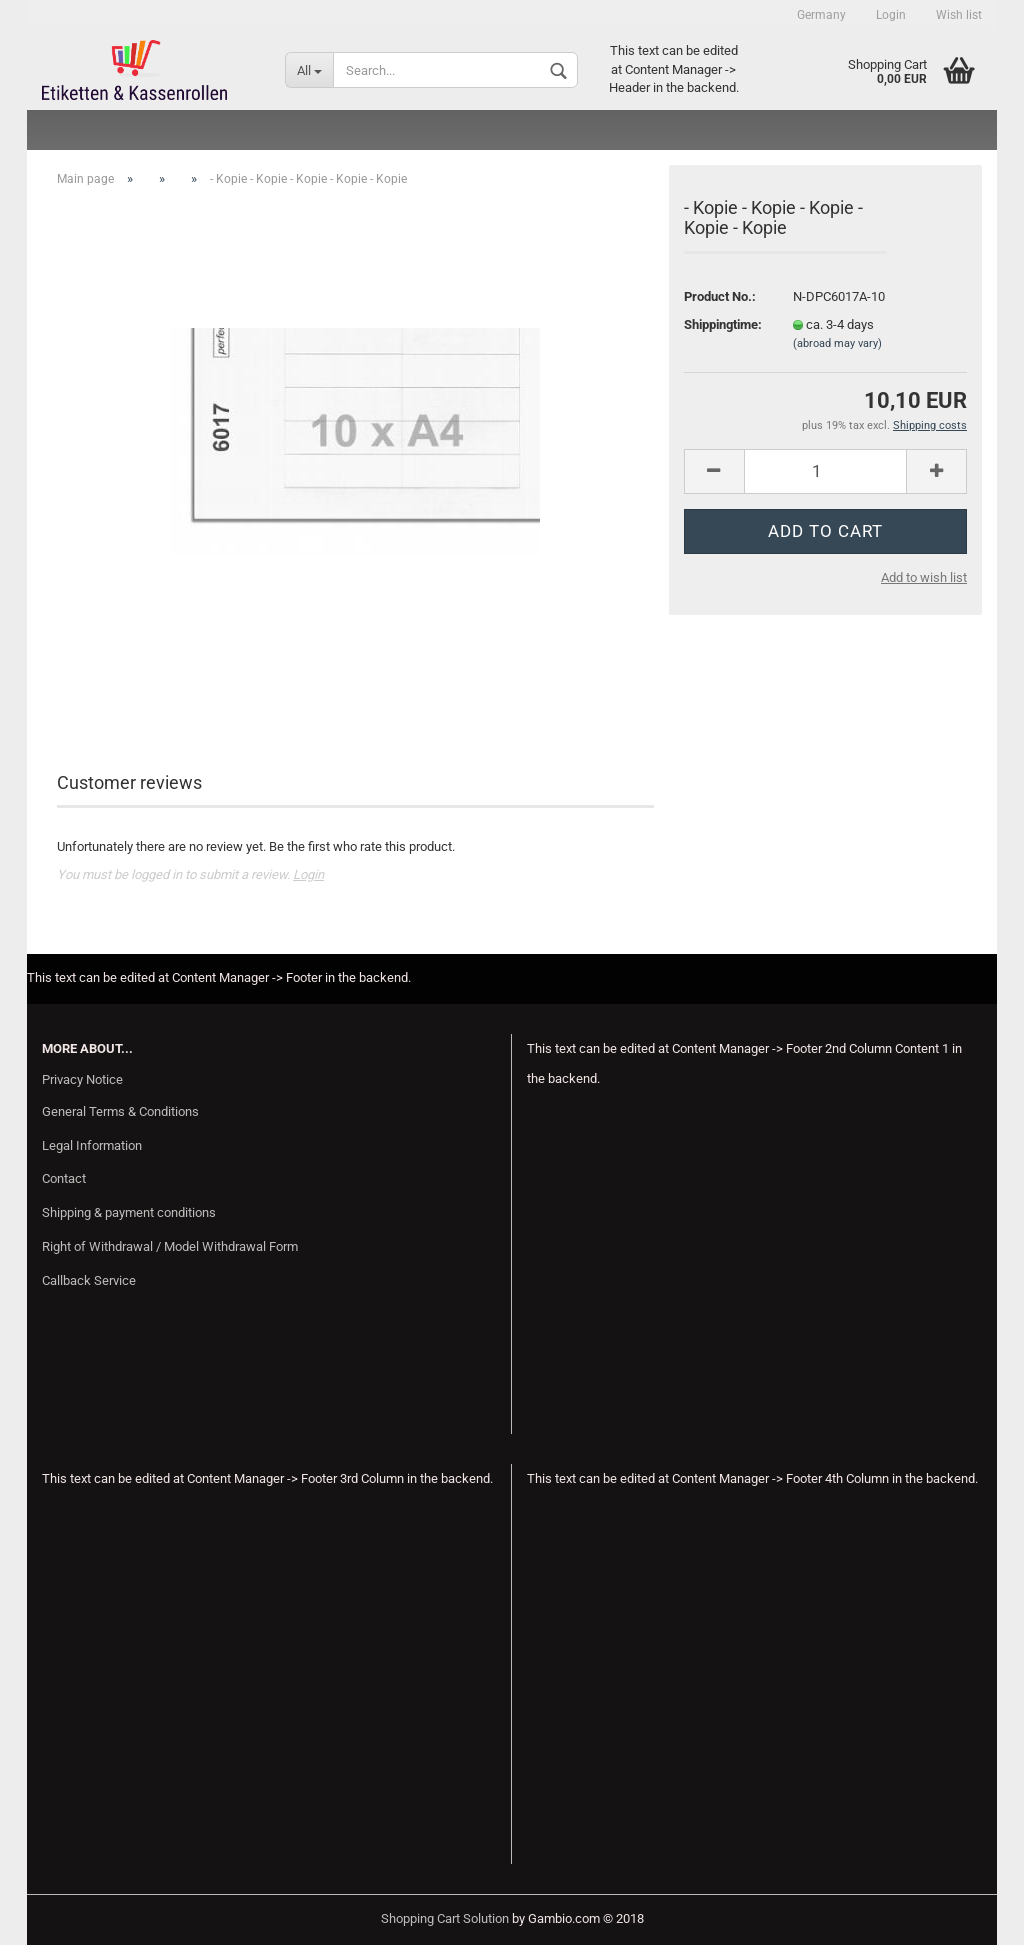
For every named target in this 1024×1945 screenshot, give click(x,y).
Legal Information (92, 1145)
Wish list (959, 15)
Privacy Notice (82, 1079)
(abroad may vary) (837, 343)
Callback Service (89, 1280)
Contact (64, 1178)
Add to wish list (924, 577)
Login (891, 15)
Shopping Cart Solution (445, 1918)
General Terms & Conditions (120, 1111)
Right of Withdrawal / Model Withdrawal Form (170, 1246)
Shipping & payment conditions (129, 1212)
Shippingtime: (723, 324)
